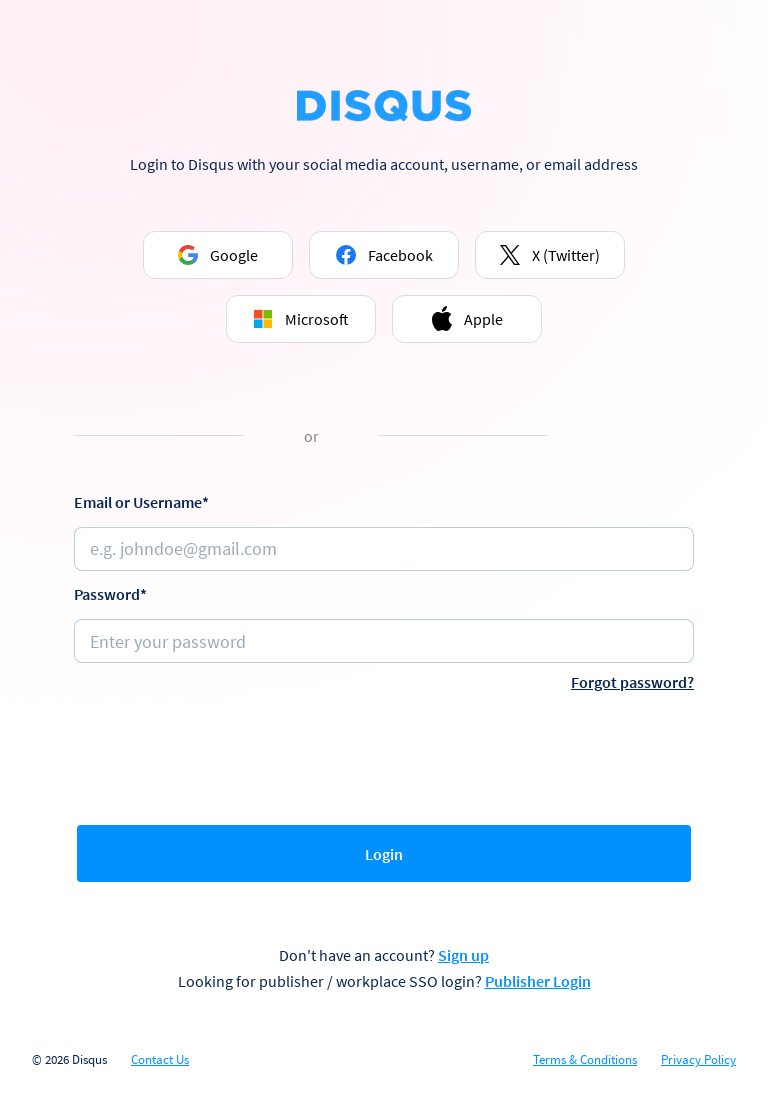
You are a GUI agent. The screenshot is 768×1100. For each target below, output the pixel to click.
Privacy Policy (698, 1060)
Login (384, 854)
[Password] (384, 641)
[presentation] (384, 754)
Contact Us (160, 1060)
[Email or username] (384, 549)
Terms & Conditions (585, 1060)
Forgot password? (632, 682)
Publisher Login (538, 981)
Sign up (463, 955)
